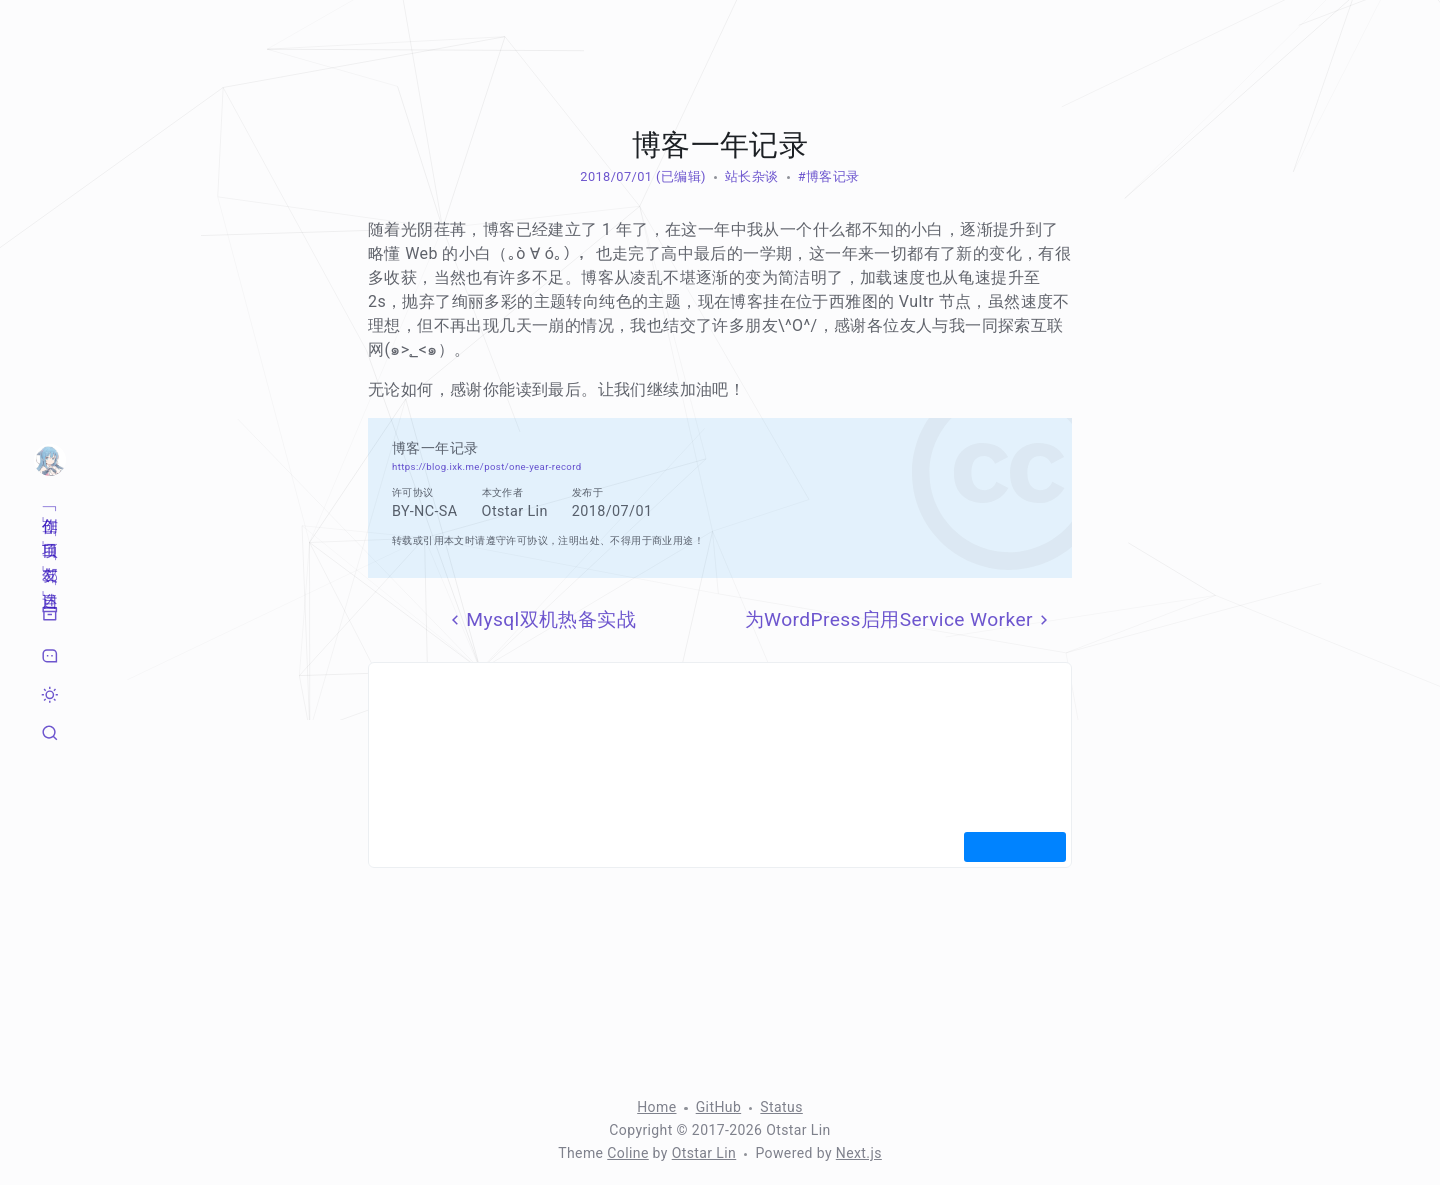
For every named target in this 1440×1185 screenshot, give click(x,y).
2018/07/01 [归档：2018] (616, 176)
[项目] (50, 531)
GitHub (719, 1107)
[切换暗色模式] (50, 695)
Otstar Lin (704, 1153)
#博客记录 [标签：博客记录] (829, 176)
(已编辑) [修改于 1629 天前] (678, 176)
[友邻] (50, 555)
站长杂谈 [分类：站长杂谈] (752, 176)
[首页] (50, 460)
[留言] (50, 656)
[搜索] (50, 733)
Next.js (859, 1153)
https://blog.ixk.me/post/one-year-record (487, 466)
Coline (627, 1153)
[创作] (50, 506)
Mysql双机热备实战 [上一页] (541, 619)
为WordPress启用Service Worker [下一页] (899, 619)
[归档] (50, 614)
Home (656, 1107)
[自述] (50, 580)
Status (781, 1107)
